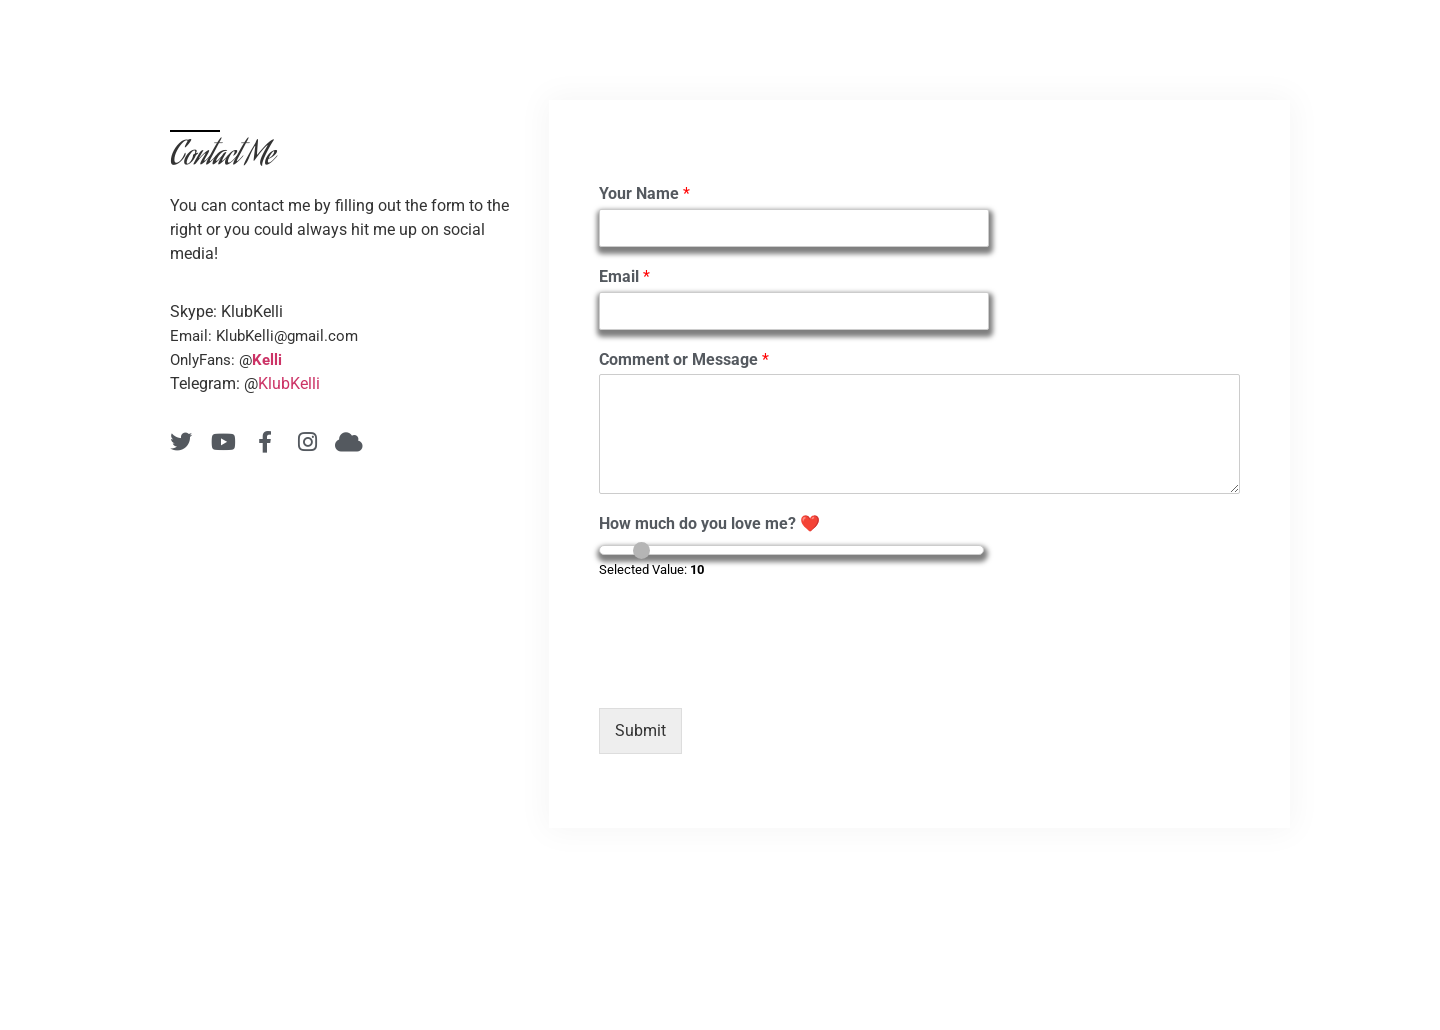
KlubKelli (289, 383)
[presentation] (751, 675)
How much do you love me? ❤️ (709, 523)
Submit (640, 730)
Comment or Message (684, 359)
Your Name (644, 193)
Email (624, 276)
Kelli (267, 360)
